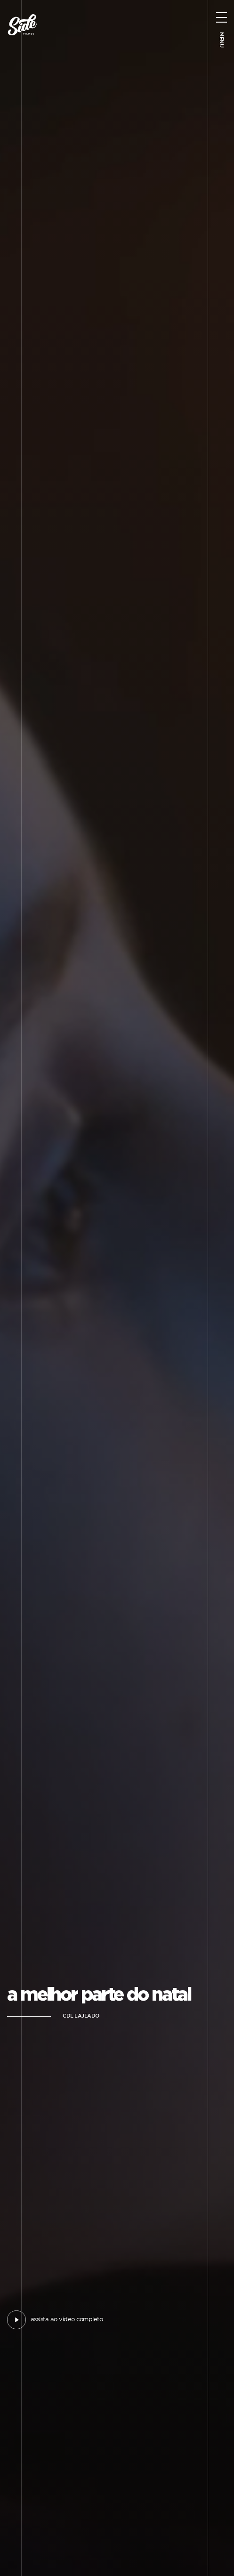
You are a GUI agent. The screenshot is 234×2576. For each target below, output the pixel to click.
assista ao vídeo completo (67, 2319)
